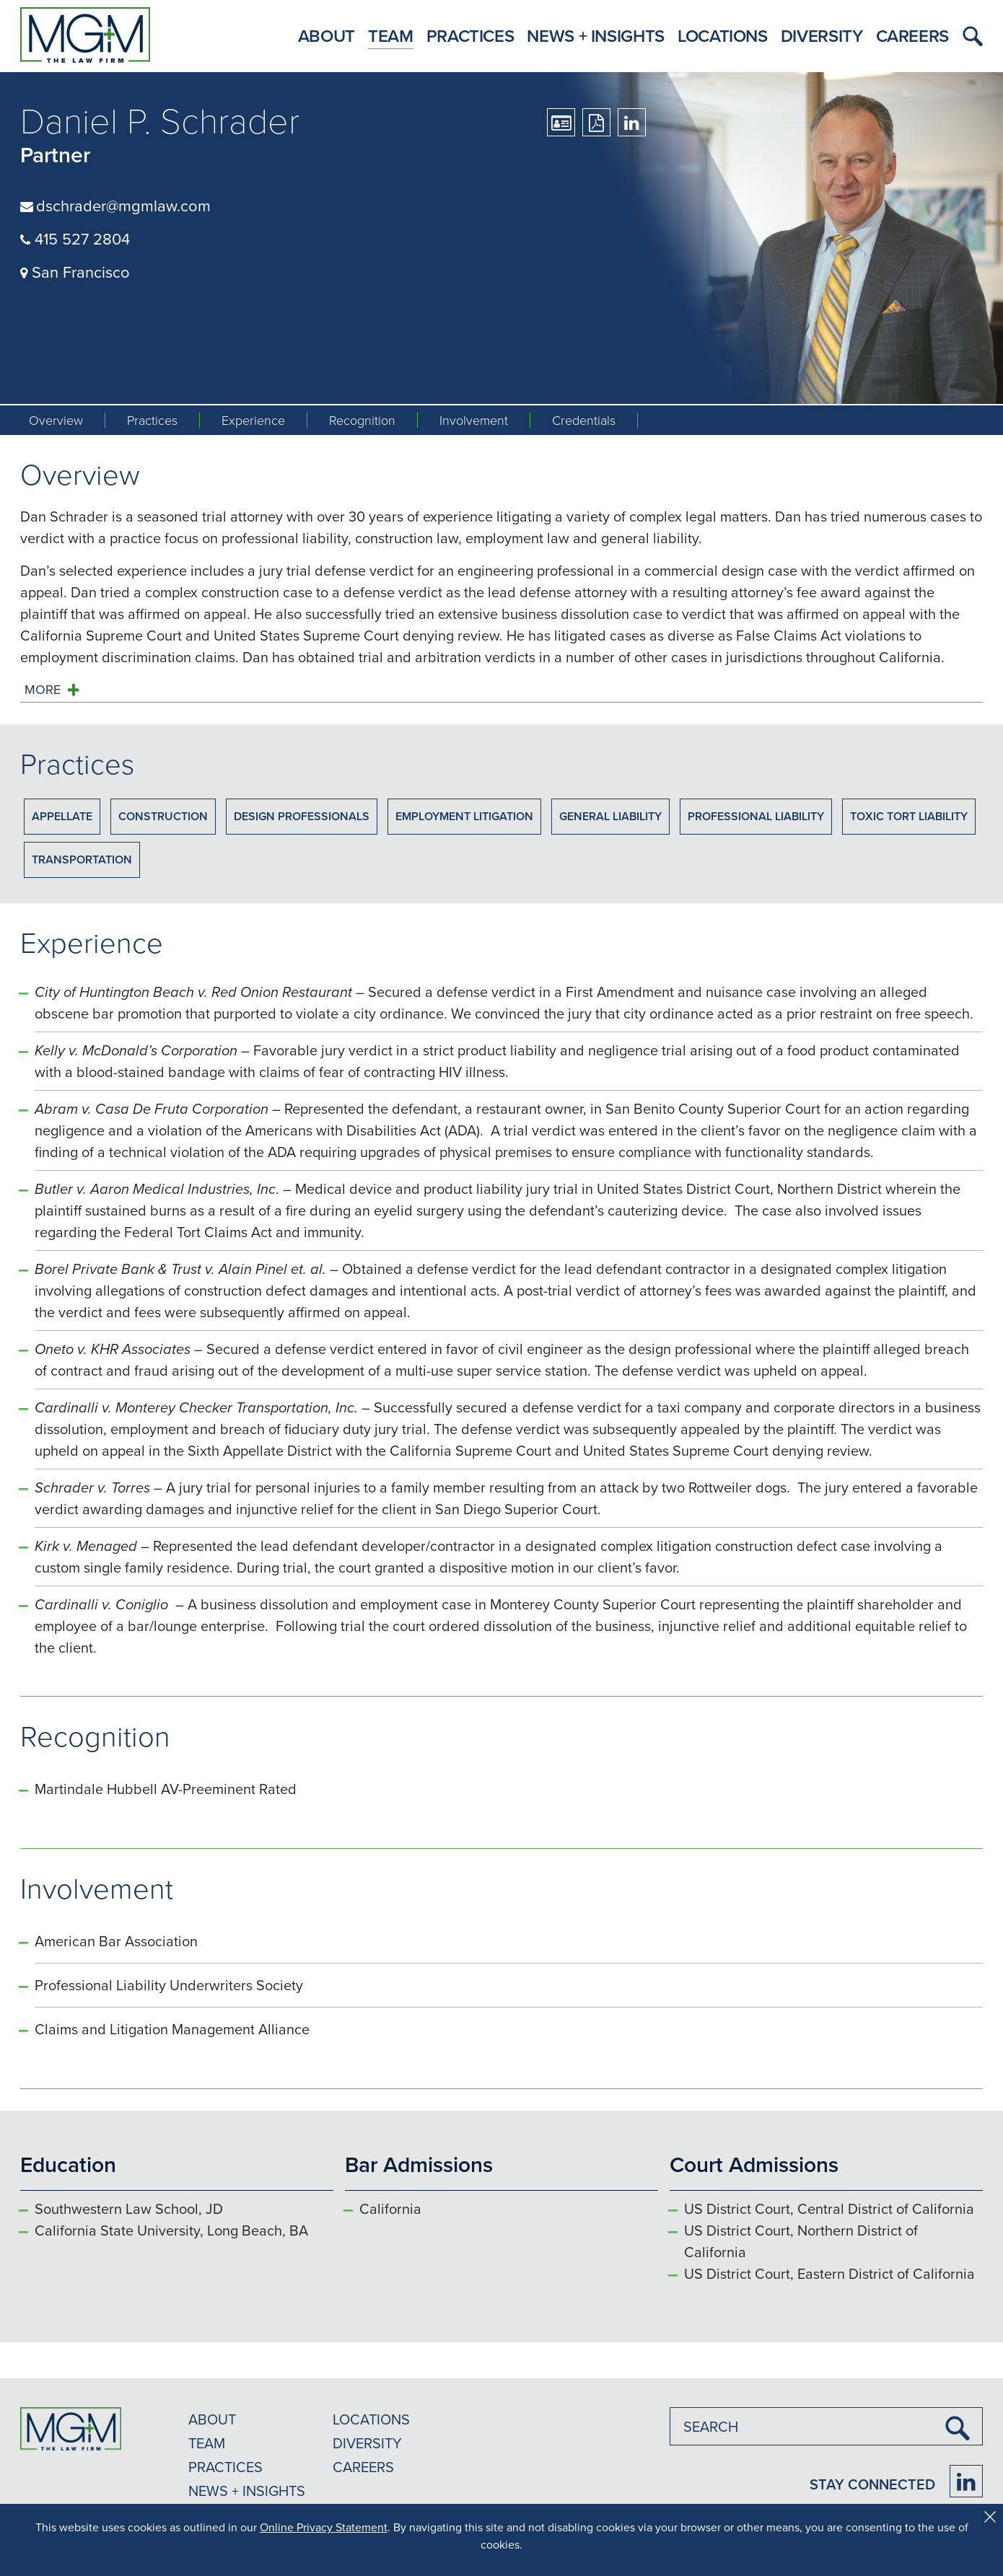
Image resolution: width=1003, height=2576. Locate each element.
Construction (163, 816)
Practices (470, 35)
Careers (912, 35)
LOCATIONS (371, 2419)
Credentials (584, 420)
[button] (969, 36)
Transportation (82, 859)
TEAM (206, 2442)
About (326, 35)
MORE (43, 690)
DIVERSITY (367, 2442)
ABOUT (212, 2419)
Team (390, 35)
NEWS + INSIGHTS (246, 2490)
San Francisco (75, 271)
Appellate (62, 816)
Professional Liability (756, 816)
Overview (56, 420)
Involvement (473, 420)
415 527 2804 (75, 238)
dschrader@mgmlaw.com (123, 205)
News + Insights (596, 35)
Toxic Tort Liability (909, 816)
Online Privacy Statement (323, 2527)
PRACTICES (225, 2466)
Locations (723, 35)
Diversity (822, 35)
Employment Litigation (464, 816)
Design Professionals (301, 816)
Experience (253, 420)
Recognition (362, 420)
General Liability (610, 816)
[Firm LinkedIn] (966, 2481)
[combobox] (826, 2426)
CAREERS (363, 2466)
